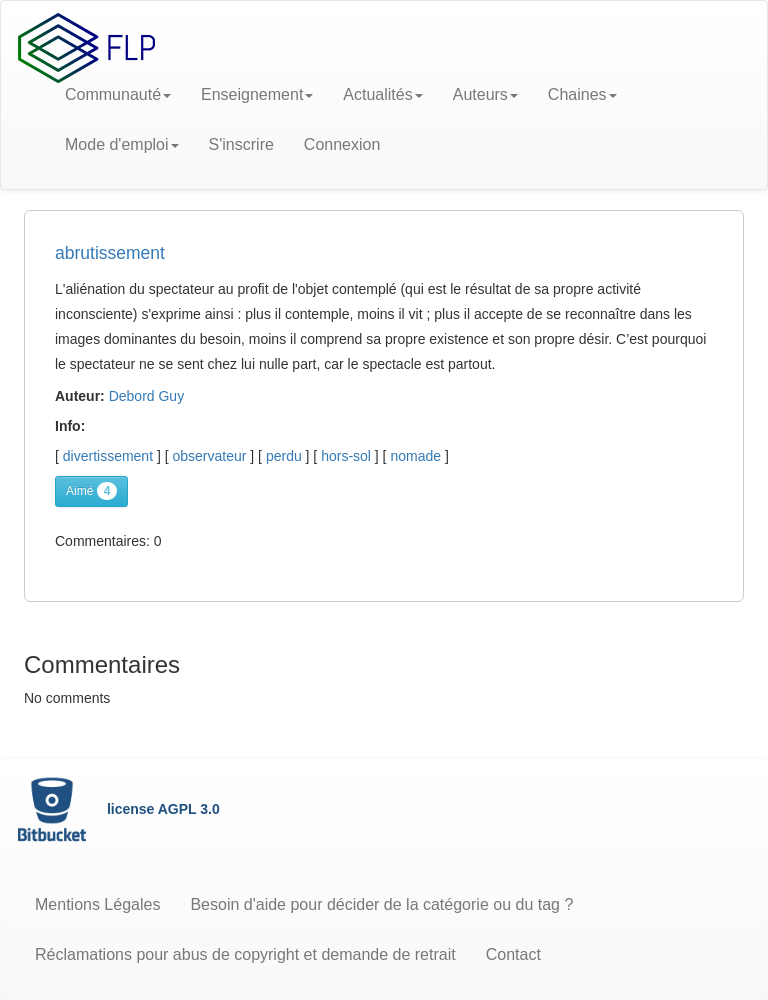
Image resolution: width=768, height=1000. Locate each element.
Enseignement (257, 94)
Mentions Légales (97, 904)
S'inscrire (241, 144)
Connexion (342, 144)
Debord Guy (146, 396)
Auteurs (485, 94)
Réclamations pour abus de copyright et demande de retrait (245, 954)
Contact (513, 954)
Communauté (118, 94)
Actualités (382, 94)
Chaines (582, 94)
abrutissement (110, 253)
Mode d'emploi (122, 144)
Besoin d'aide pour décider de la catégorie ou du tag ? (381, 904)
